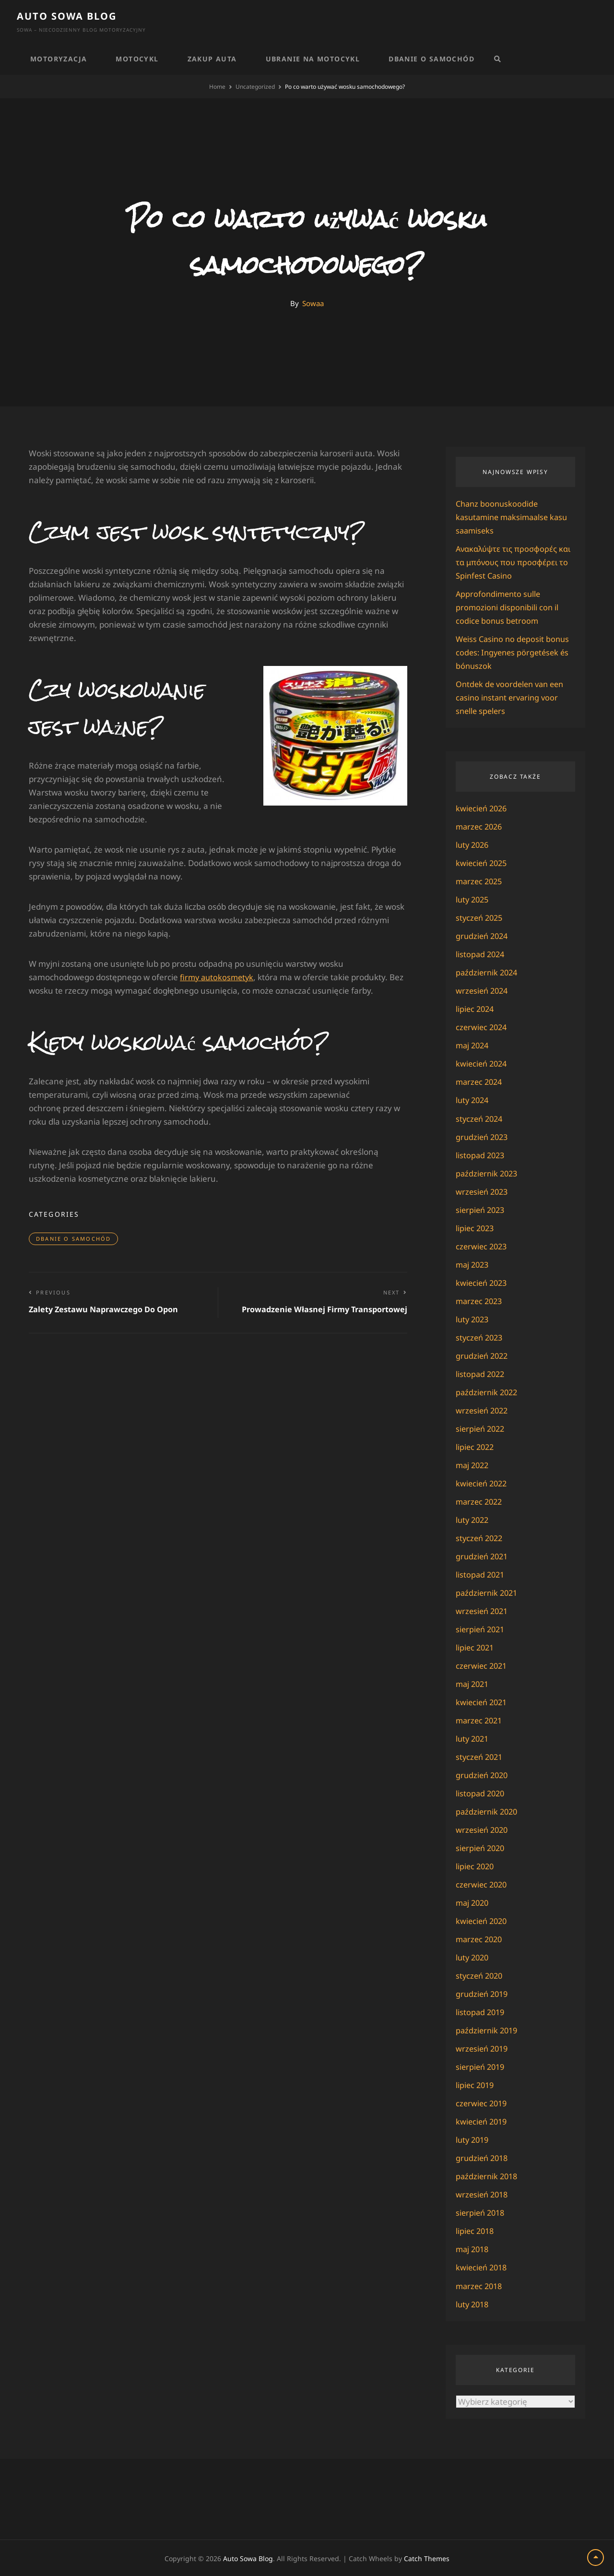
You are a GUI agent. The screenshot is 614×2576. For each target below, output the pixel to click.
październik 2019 (488, 2029)
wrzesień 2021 (483, 1610)
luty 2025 (473, 899)
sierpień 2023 (482, 1209)
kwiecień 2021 (483, 1701)
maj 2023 (473, 1264)
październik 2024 (488, 972)
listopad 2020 (481, 1792)
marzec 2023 (480, 1300)
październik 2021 (488, 1592)
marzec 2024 (480, 1081)
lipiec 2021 (476, 1646)
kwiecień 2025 (483, 862)
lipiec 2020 (476, 1865)
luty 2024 (473, 1099)
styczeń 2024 (481, 1118)
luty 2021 (473, 1738)
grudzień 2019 (483, 1993)
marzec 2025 (480, 881)
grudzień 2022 (483, 1355)
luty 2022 (473, 1519)
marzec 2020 (480, 1938)
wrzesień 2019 (483, 2048)
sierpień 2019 (482, 2066)
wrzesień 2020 (483, 1829)
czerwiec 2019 (482, 2102)
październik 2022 (488, 1391)
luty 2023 (473, 1318)
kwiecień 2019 (483, 2120)
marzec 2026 (480, 826)
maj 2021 (473, 1683)
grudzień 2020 (483, 1774)
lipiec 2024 (476, 1008)
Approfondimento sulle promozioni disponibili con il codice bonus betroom (508, 607)
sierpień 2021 (482, 1628)
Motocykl (137, 58)
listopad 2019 (481, 2011)
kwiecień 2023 (483, 1282)
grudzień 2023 (483, 1136)
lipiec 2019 (476, 2084)
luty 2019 (473, 2139)
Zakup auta (212, 58)
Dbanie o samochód (431, 58)
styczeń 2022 (481, 1537)
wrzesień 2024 (483, 990)
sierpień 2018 (482, 2212)
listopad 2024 (481, 954)
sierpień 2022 (482, 1428)
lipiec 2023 (476, 1227)
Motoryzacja (58, 58)
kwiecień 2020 (483, 1920)
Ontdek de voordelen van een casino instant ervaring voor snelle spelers (512, 697)
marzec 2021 (480, 1719)
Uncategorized (255, 87)
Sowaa (313, 303)
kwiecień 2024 (483, 1063)
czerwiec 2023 (482, 1245)
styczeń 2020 (481, 1975)
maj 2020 (473, 1902)
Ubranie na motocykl (313, 58)
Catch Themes (426, 2557)
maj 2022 (473, 1464)
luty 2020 (473, 1956)
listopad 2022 (481, 1373)
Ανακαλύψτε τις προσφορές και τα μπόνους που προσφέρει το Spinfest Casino (515, 562)
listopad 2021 (481, 1573)
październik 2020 (488, 1810)
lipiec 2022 (476, 1446)
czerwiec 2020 (482, 1883)
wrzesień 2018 (483, 2193)
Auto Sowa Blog (67, 16)
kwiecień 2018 (483, 2266)
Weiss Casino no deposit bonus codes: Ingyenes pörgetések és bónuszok (515, 652)
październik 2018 (488, 2175)
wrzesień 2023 (483, 1191)
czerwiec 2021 (482, 1665)
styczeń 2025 (481, 917)
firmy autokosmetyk (218, 977)
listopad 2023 (481, 1154)
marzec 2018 (480, 2285)
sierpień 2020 (482, 1847)
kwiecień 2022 (483, 1482)
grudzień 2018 (483, 2157)
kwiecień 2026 (483, 808)
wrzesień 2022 (483, 1409)
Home (217, 87)
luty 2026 (473, 844)
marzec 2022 (480, 1501)
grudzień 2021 (483, 1555)
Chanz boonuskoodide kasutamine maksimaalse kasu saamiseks (515, 517)
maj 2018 (473, 2248)
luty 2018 (473, 2303)
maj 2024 (473, 1045)
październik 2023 (488, 1172)
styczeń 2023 (481, 1336)
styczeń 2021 (481, 1756)
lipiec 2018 (476, 2230)
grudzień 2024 (483, 935)
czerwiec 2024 (482, 1027)
